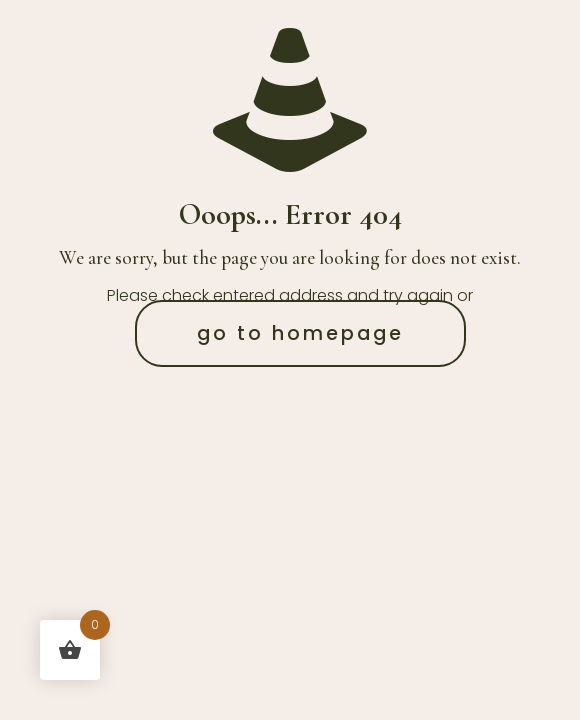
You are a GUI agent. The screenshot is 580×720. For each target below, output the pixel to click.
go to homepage (300, 333)
